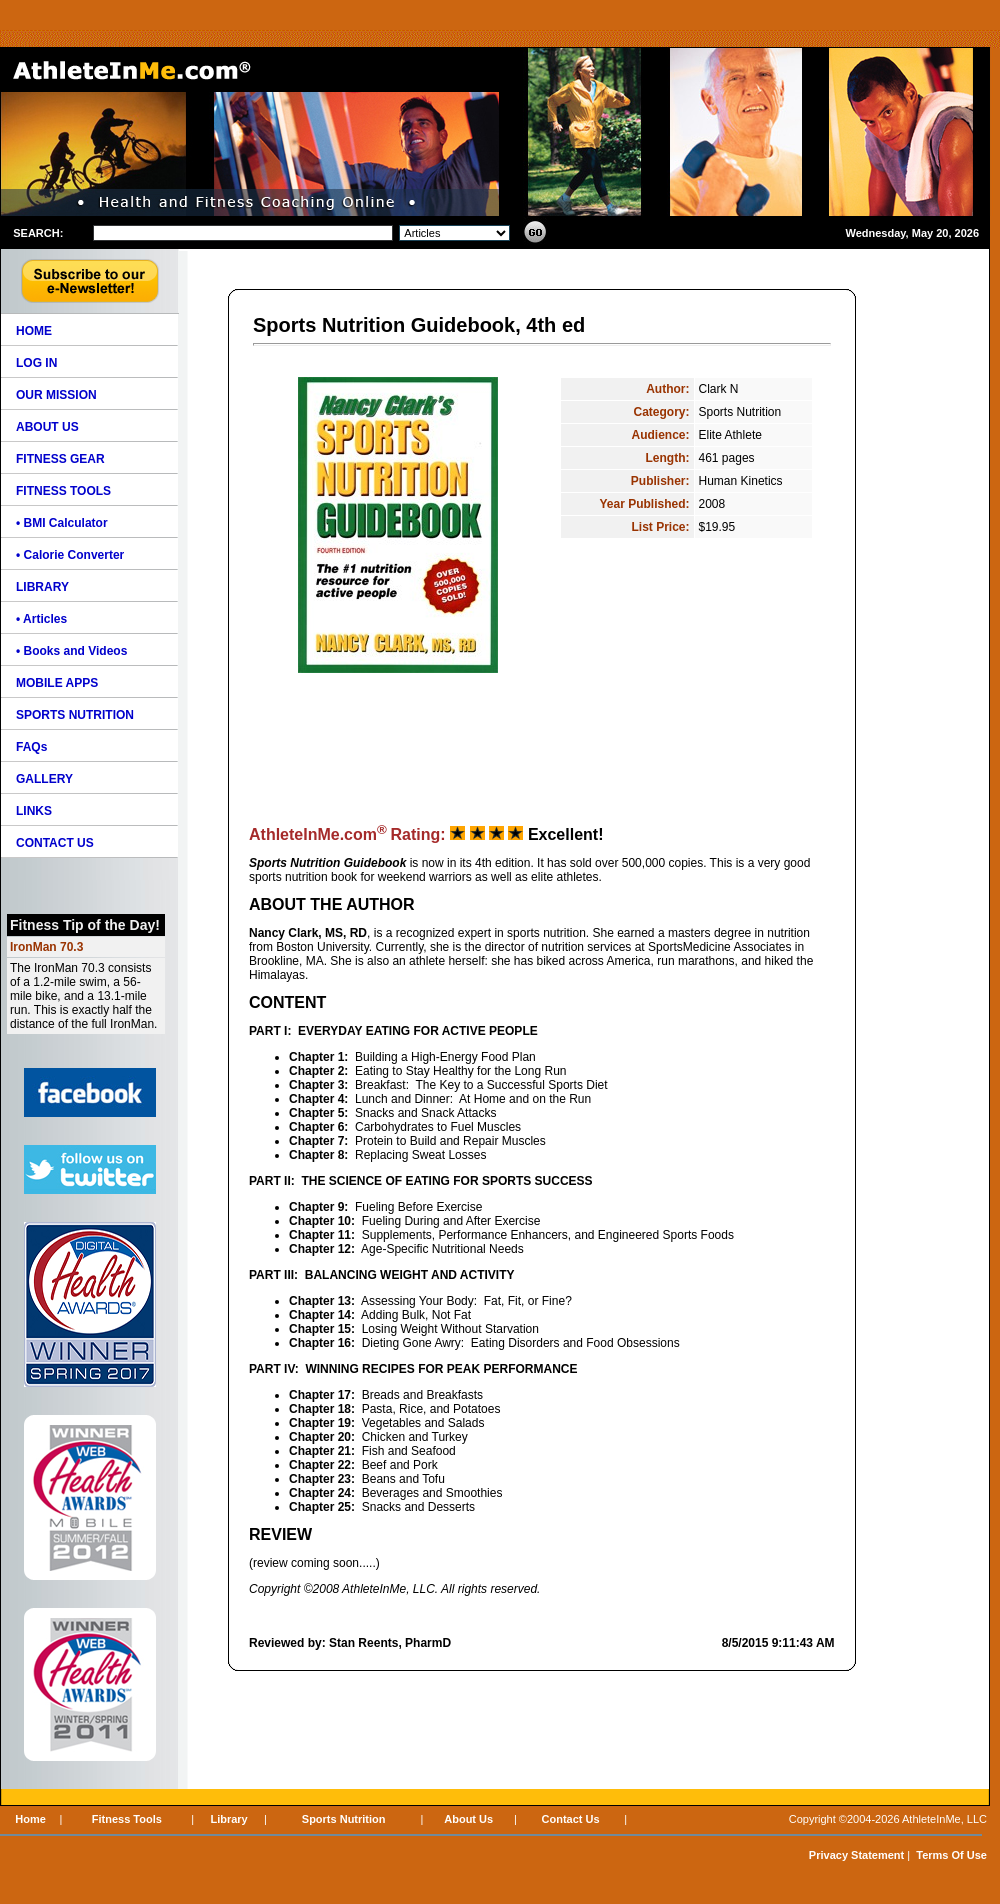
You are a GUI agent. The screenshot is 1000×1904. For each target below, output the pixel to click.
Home (30, 1819)
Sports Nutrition (344, 1819)
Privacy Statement (856, 1855)
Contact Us (571, 1819)
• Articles (41, 619)
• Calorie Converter (70, 555)
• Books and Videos (71, 651)
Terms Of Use (951, 1855)
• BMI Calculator (62, 523)
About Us (468, 1819)
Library (228, 1819)
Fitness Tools (127, 1819)
